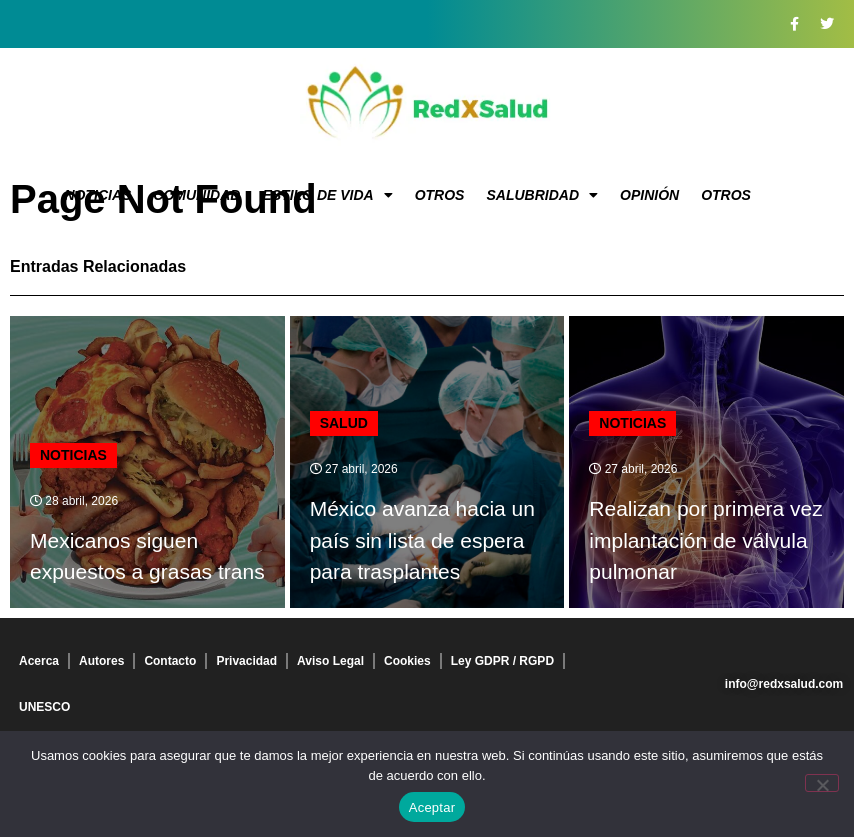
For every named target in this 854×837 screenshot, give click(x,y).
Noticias (97, 195)
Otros (440, 195)
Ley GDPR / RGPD (502, 661)
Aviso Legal (330, 661)
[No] (822, 783)
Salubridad (542, 195)
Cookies (407, 661)
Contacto (170, 661)
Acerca (39, 661)
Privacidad (246, 661)
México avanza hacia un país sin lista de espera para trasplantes (422, 540)
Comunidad (196, 195)
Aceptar (432, 807)
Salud (344, 423)
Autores (101, 661)
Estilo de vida (327, 195)
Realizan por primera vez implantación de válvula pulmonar (705, 540)
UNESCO (44, 707)
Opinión (649, 195)
